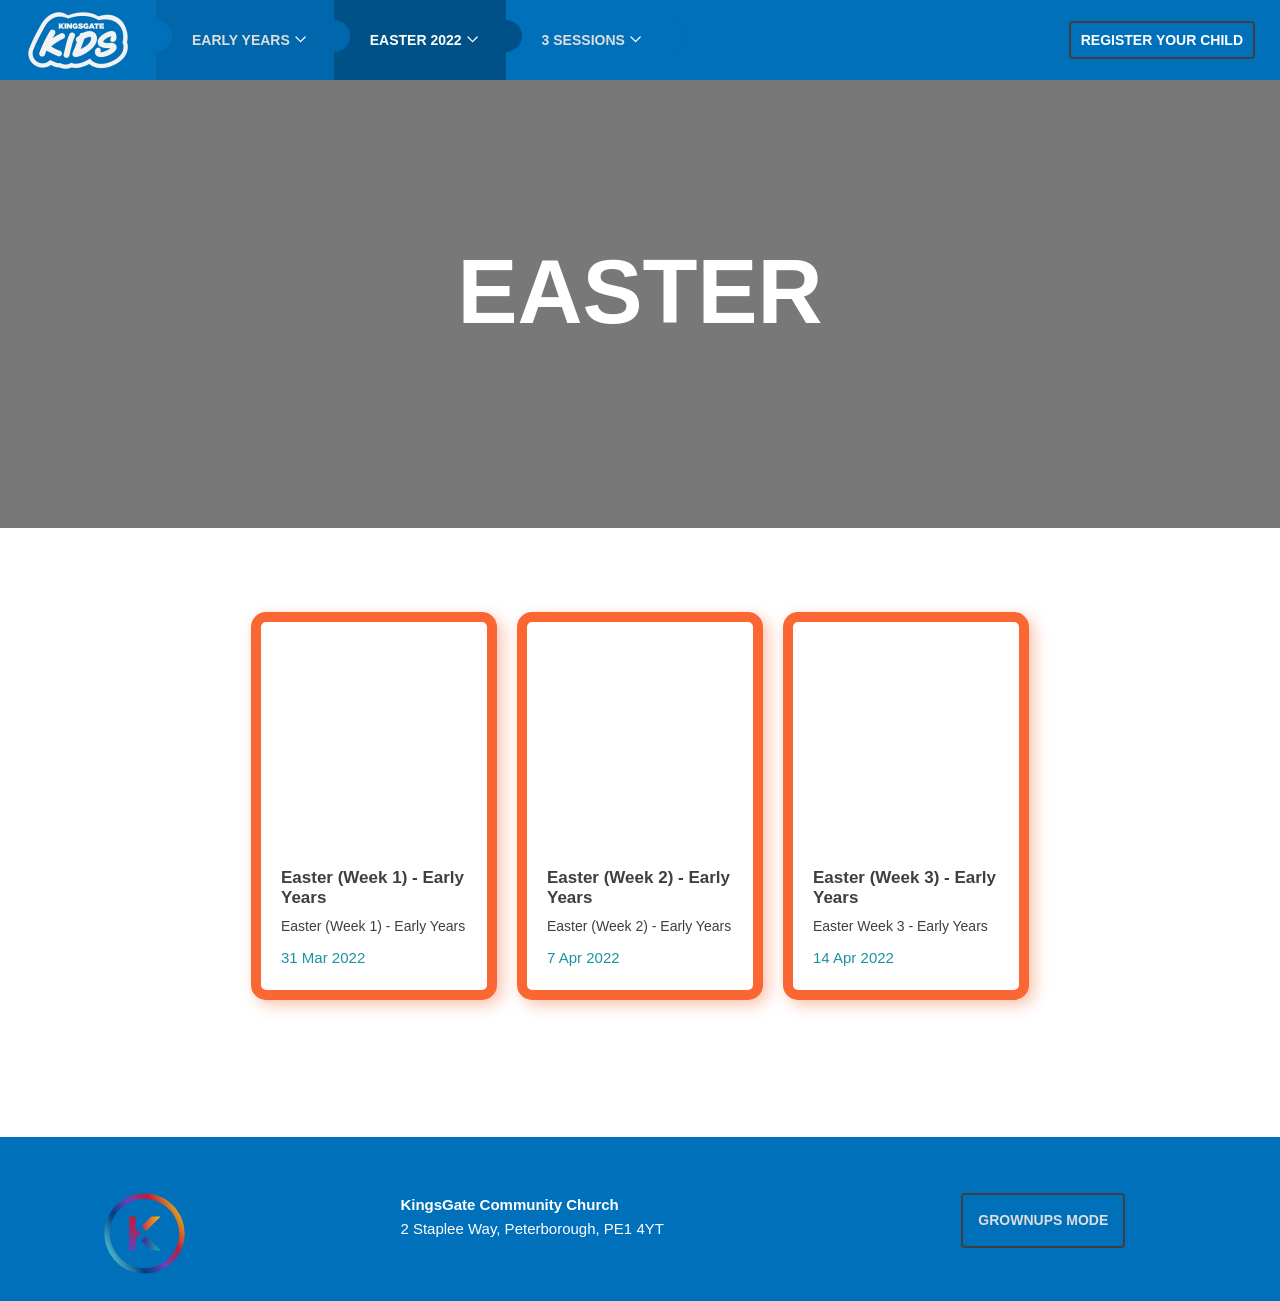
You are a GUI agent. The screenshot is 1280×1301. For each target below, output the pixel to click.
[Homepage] (144, 1233)
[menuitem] (78, 40)
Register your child (1162, 40)
